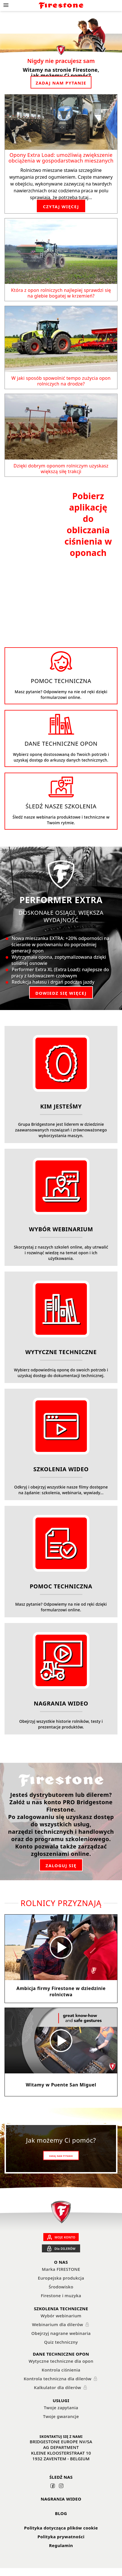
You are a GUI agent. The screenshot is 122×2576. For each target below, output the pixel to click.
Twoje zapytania (61, 2413)
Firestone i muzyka (61, 2301)
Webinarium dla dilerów (61, 2330)
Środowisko (61, 2292)
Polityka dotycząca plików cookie (61, 2534)
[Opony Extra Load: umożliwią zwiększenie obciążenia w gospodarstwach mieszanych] (61, 122)
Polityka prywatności (61, 2542)
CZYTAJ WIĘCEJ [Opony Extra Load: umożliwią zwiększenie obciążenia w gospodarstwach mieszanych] (61, 206)
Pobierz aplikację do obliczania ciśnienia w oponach (88, 527)
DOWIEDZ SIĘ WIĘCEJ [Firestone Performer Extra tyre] (61, 999)
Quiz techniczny (61, 2348)
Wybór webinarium (60, 2321)
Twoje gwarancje (61, 2422)
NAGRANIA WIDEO (61, 2505)
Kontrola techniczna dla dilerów (61, 2384)
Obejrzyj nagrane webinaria (61, 2339)
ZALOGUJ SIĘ (61, 1871)
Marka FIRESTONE (61, 2275)
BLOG (61, 2519)
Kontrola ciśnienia (61, 2376)
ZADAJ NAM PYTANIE (61, 83)
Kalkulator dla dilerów (61, 2393)
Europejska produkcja (61, 2284)
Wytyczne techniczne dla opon (61, 2367)
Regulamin (61, 2551)
